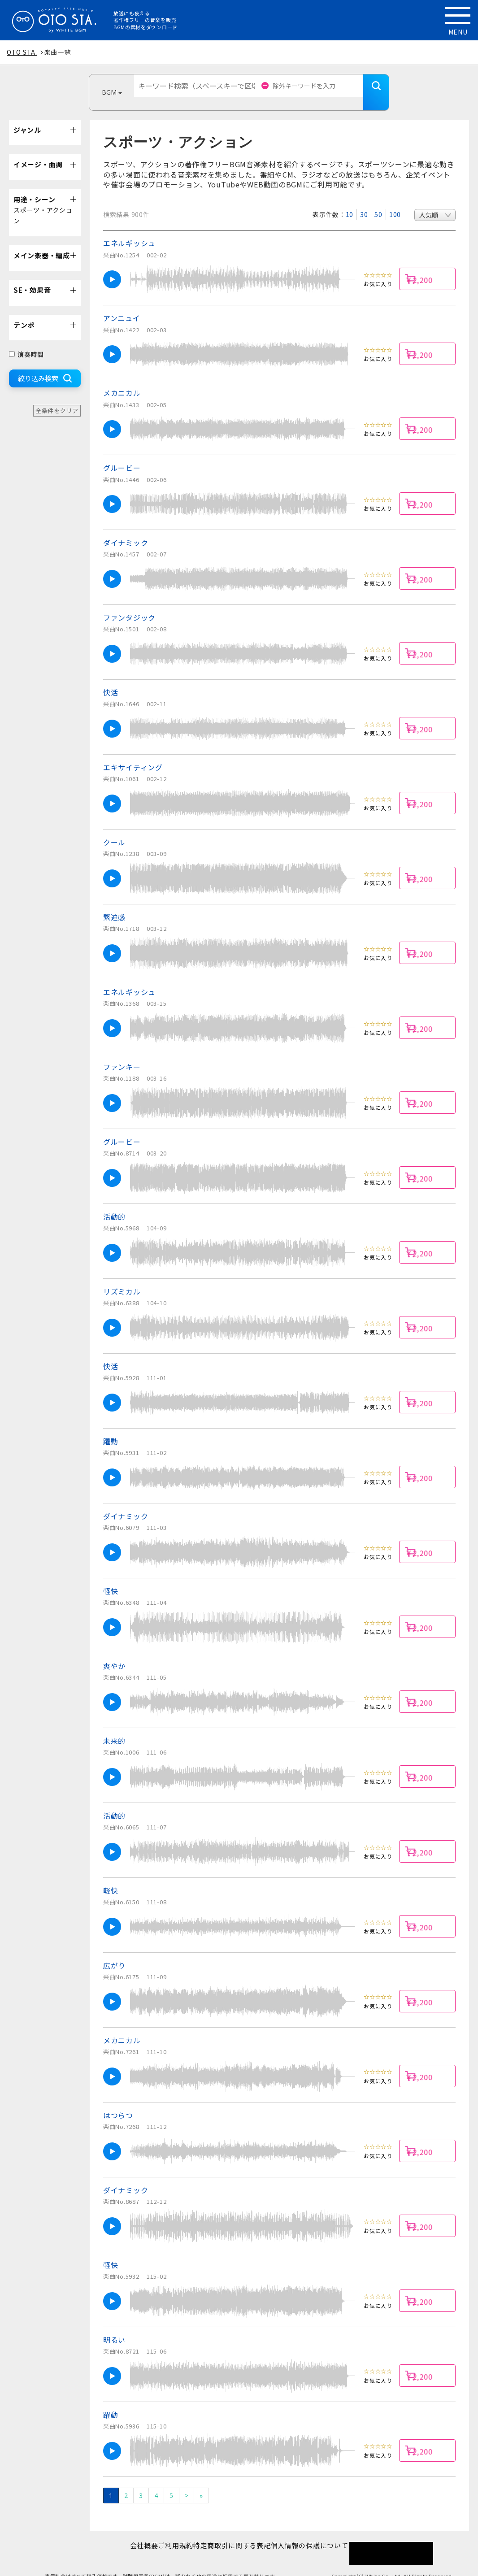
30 (364, 200)
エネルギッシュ (129, 229)
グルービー (122, 454)
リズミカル (122, 1278)
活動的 (114, 1203)
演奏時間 (26, 340)
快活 (110, 678)
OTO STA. (22, 52)
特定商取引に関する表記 (236, 2532)
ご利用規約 (171, 2532)
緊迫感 (114, 903)
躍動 (110, 1427)
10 (349, 200)
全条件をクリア (56, 397)
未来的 (114, 1727)
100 (395, 200)
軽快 (110, 1577)
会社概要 (130, 2532)
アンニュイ (121, 304)
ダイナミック (125, 529)
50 (378, 200)
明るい (114, 2326)
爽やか (114, 1652)
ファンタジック (129, 604)
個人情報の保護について (323, 2532)
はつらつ (118, 2101)
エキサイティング (133, 753)
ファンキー (122, 1053)
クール (114, 828)
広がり (114, 1951)
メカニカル (122, 379)
